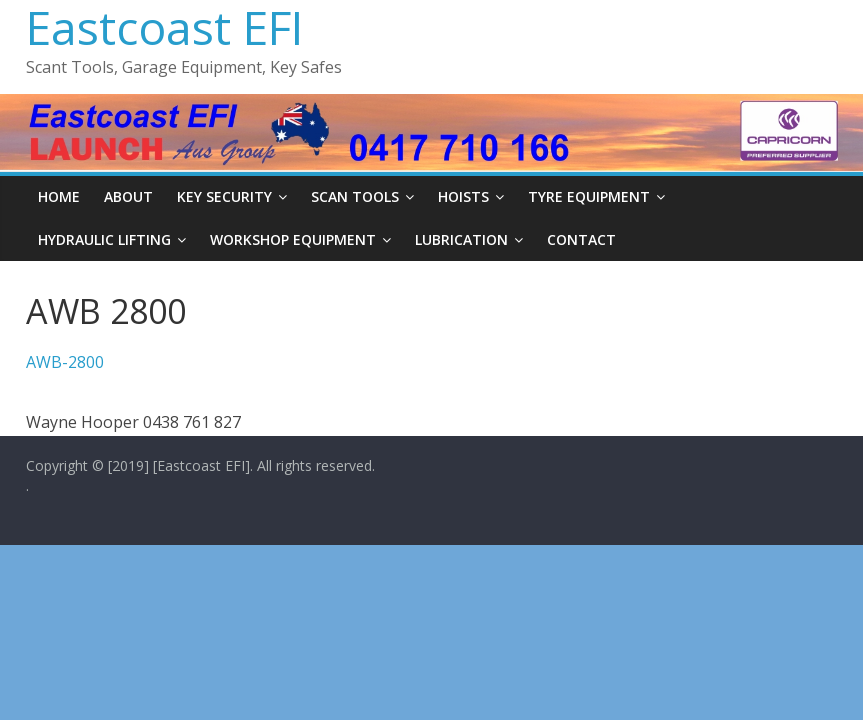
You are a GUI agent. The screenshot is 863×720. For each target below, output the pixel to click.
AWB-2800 (65, 362)
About (128, 196)
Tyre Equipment (589, 196)
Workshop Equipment (293, 239)
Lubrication (461, 239)
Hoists (463, 196)
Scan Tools (355, 196)
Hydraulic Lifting (104, 239)
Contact (581, 239)
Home (59, 196)
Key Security (224, 196)
